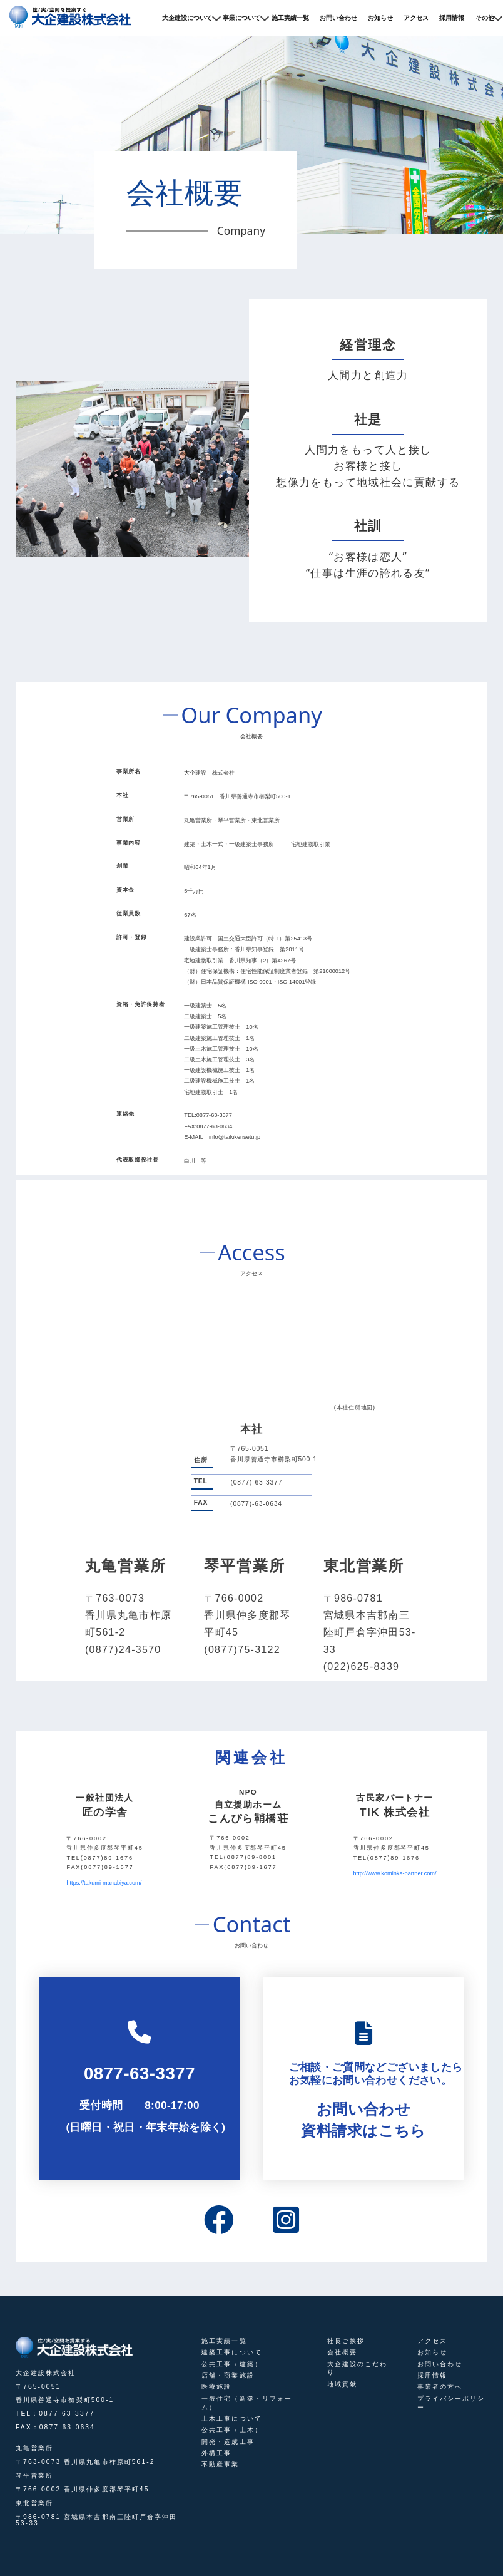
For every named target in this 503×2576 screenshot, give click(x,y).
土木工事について (231, 2418)
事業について (241, 17)
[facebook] (219, 2221)
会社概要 (342, 2352)
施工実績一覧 (290, 17)
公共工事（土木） (231, 2429)
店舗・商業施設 (227, 2375)
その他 (484, 17)
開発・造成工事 (227, 2441)
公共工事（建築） (231, 2364)
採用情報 (451, 17)
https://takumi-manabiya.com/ (103, 1883)
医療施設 (216, 2386)
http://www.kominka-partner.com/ (395, 1873)
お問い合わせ (338, 17)
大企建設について (187, 17)
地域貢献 (342, 2384)
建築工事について (231, 2352)
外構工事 (216, 2453)
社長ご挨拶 (346, 2340)
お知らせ (380, 17)
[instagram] (286, 2221)
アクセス (416, 17)
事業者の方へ (439, 2386)
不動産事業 (220, 2464)
